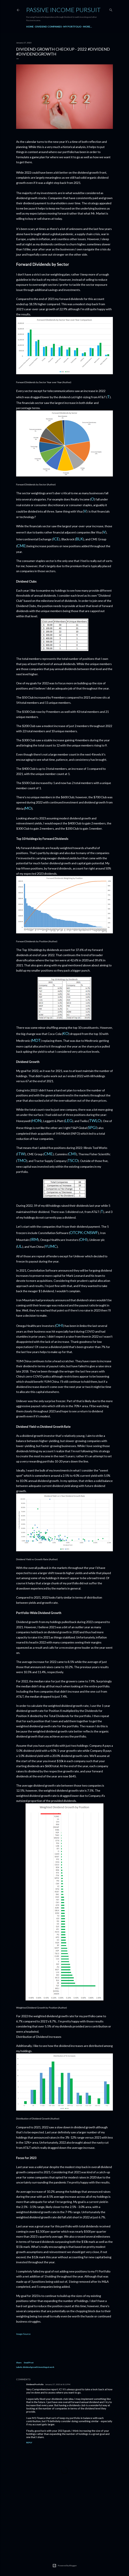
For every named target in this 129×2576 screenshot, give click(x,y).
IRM (34, 1239)
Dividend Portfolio (35, 2384)
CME (21, 545)
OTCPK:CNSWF (84, 1232)
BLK (79, 538)
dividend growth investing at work (38, 2367)
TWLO (95, 1120)
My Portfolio (72, 26)
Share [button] (19, 2362)
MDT (36, 1040)
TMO (21, 1160)
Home (30, 26)
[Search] (111, 9)
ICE (56, 538)
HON (36, 1120)
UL (19, 1246)
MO (28, 808)
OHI (83, 1239)
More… (87, 26)
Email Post (29, 2362)
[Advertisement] (64, 2523)
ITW (21, 1153)
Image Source (23, 2333)
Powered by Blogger (64, 2566)
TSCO (73, 1160)
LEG (68, 1120)
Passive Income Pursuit (63, 9)
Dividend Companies (48, 26)
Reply (29, 2442)
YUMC (51, 1246)
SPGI (92, 1127)
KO (66, 1033)
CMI (72, 1153)
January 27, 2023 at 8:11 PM (57, 2384)
